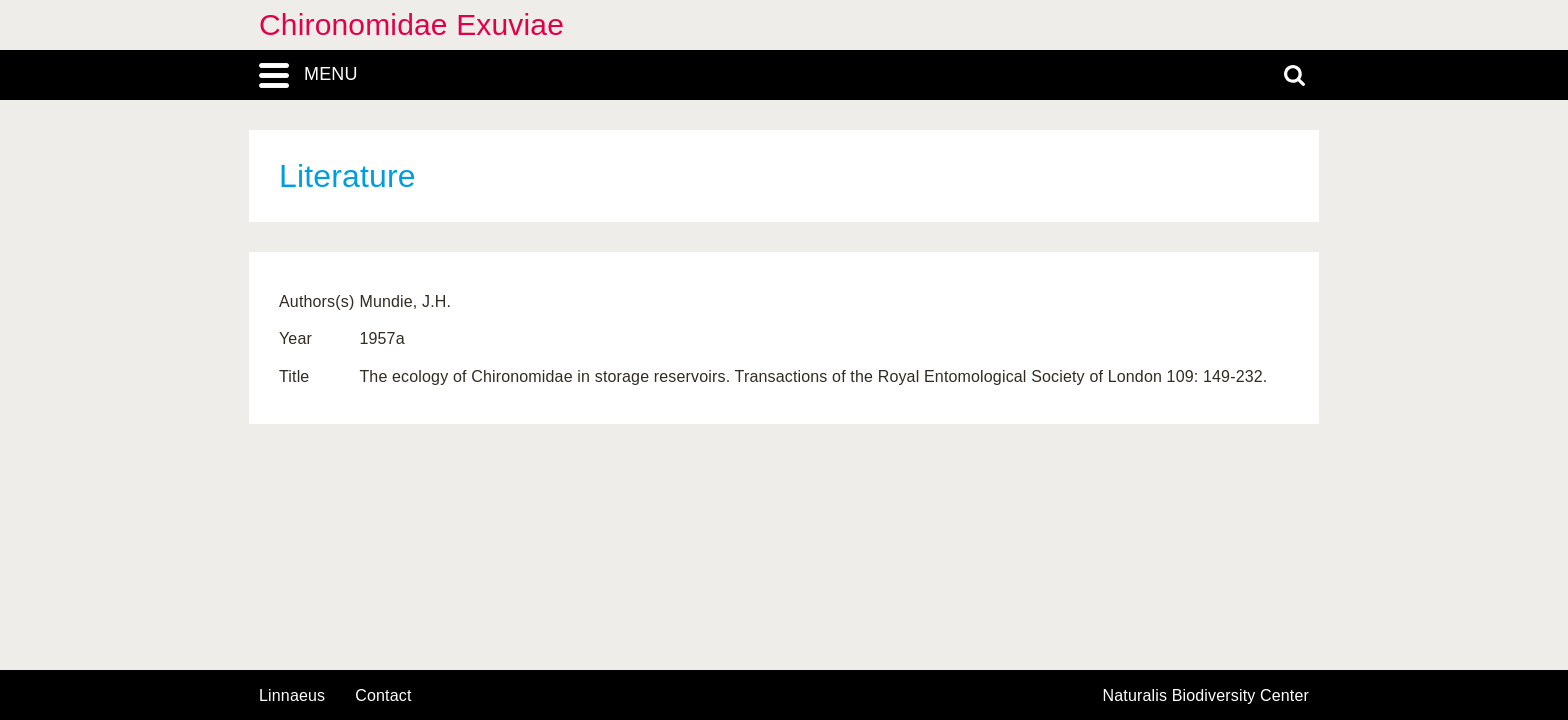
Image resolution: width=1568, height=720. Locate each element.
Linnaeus (292, 696)
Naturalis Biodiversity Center (1206, 696)
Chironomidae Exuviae (411, 24)
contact (383, 695)
